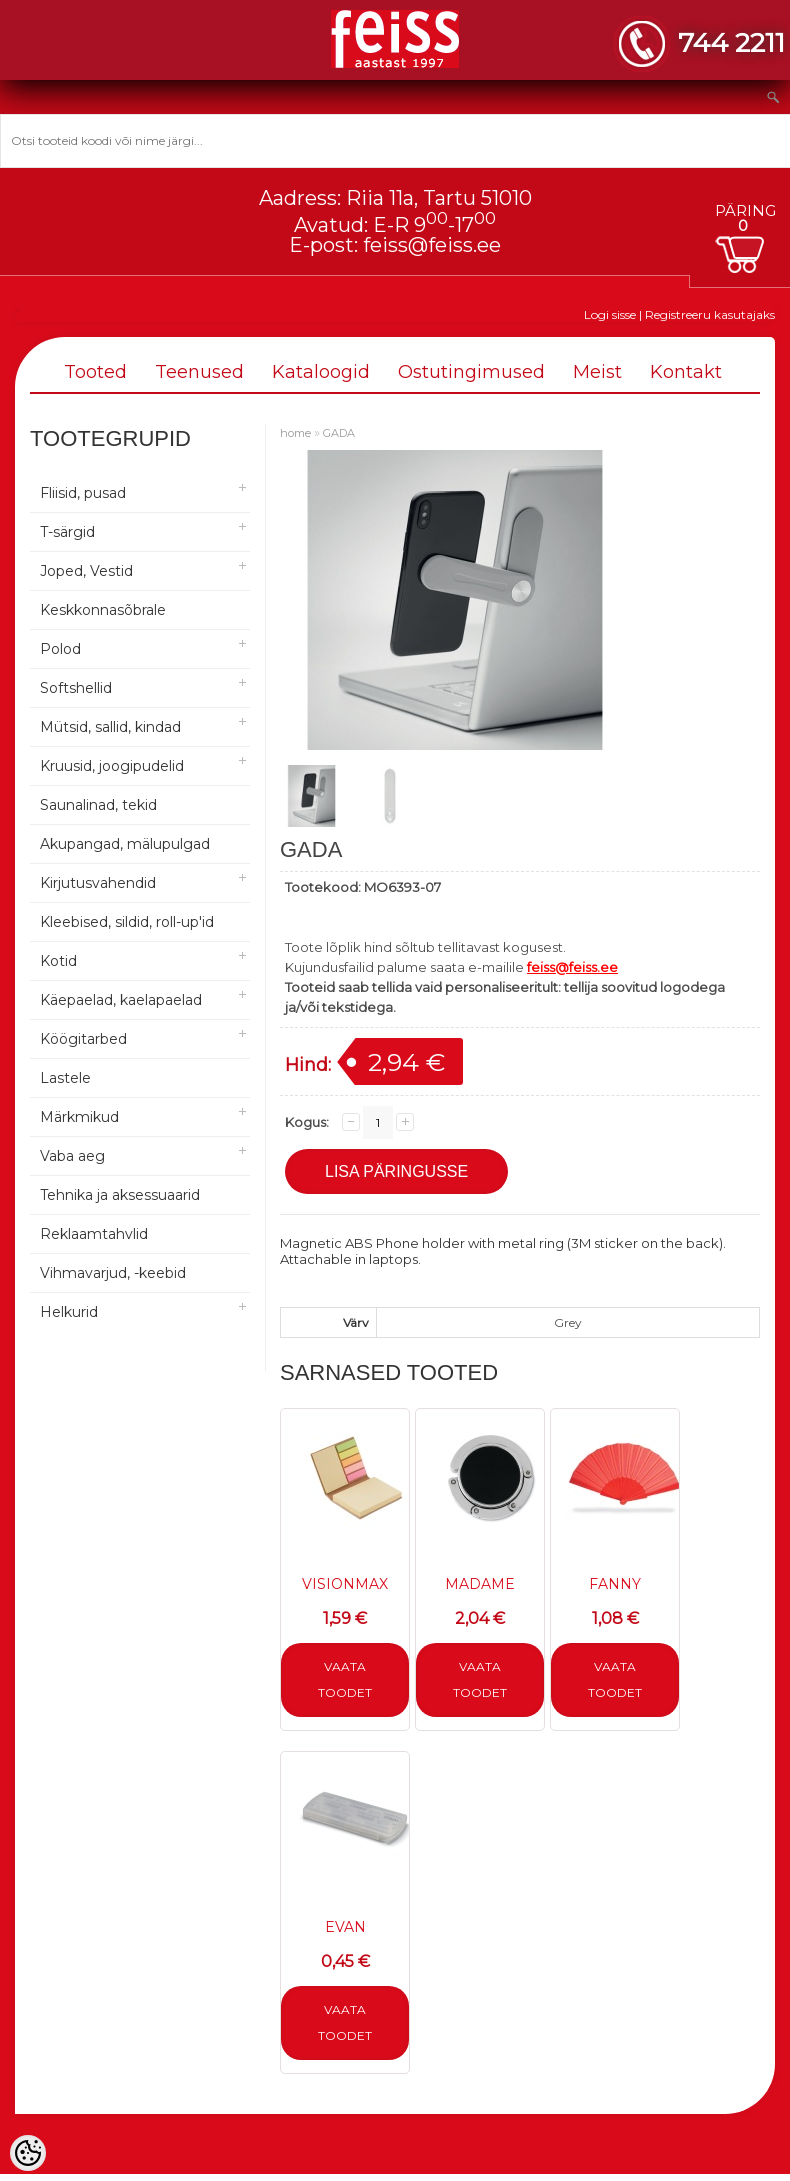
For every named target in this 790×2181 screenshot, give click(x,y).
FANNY (615, 1584)
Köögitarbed (83, 1039)
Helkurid (69, 1312)
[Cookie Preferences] (28, 2153)
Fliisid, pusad (83, 493)
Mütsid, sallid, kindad (110, 727)
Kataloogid (321, 372)
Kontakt (686, 372)
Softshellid (76, 688)
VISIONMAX (345, 1584)
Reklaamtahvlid (94, 1234)
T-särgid (67, 532)
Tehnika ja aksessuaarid (120, 1195)
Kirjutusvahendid (98, 883)
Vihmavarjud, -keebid (113, 1273)
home (295, 433)
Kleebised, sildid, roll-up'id (127, 922)
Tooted (95, 372)
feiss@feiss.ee (432, 245)
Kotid (58, 961)
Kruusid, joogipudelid (112, 766)
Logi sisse (610, 314)
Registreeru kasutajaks (710, 314)
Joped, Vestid (86, 571)
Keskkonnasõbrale (103, 610)
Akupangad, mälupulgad (125, 844)
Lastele (65, 1078)
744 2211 (731, 42)
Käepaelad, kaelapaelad (121, 1000)
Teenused (199, 372)
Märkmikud (79, 1117)
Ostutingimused (471, 372)
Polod (60, 649)
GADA (339, 433)
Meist (597, 372)
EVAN (345, 1927)
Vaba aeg (72, 1156)
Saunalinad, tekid (98, 805)
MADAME (480, 1584)
